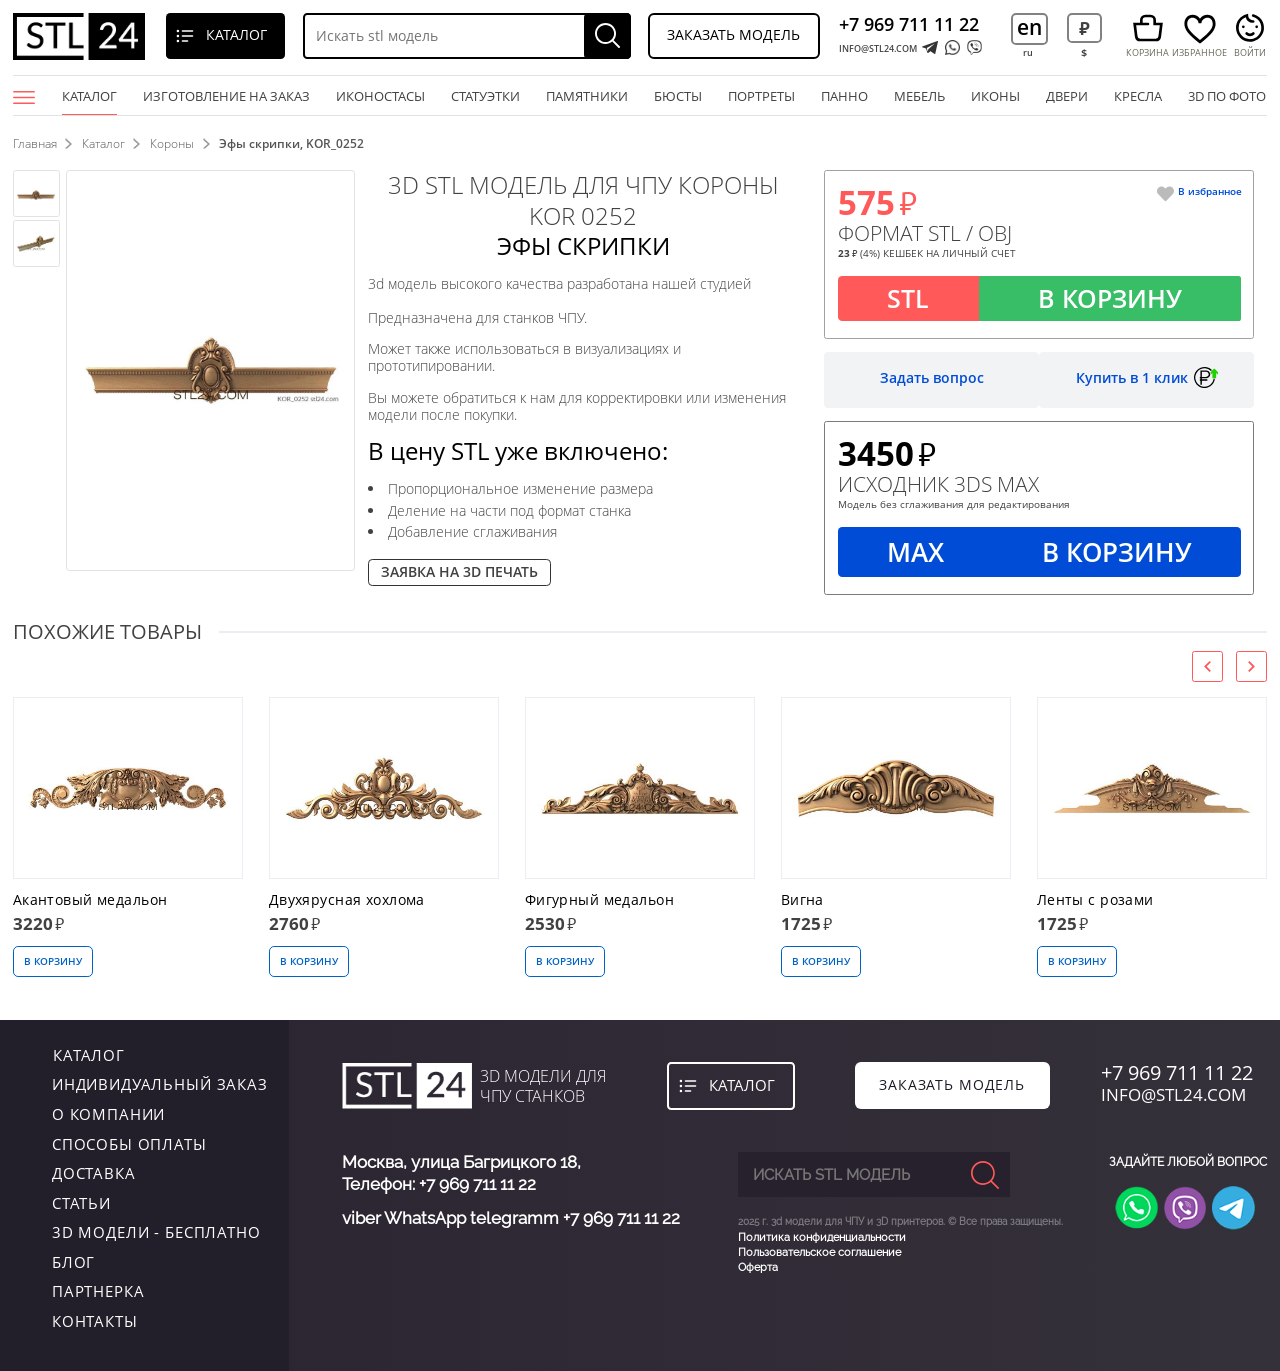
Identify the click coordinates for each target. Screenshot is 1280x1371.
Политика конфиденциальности (822, 1237)
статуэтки (485, 96)
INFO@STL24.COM (878, 48)
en (1029, 26)
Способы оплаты (129, 1144)
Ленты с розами (1095, 901)
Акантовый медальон (90, 901)
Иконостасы (380, 96)
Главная (35, 143)
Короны (173, 143)
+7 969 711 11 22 (909, 24)
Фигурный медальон (599, 901)
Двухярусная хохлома (347, 901)
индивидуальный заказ (160, 1085)
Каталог (89, 101)
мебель (919, 96)
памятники (587, 96)
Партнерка (98, 1292)
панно (844, 96)
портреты (761, 96)
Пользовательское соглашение (819, 1252)
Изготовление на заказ (226, 96)
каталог (88, 1056)
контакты (95, 1322)
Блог (73, 1263)
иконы (995, 96)
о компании (109, 1115)
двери (1067, 96)
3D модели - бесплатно (156, 1233)
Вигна (802, 901)
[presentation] (1207, 666)
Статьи (81, 1204)
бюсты (678, 96)
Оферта (758, 1267)
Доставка (94, 1174)
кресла (1138, 96)
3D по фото (1227, 96)
